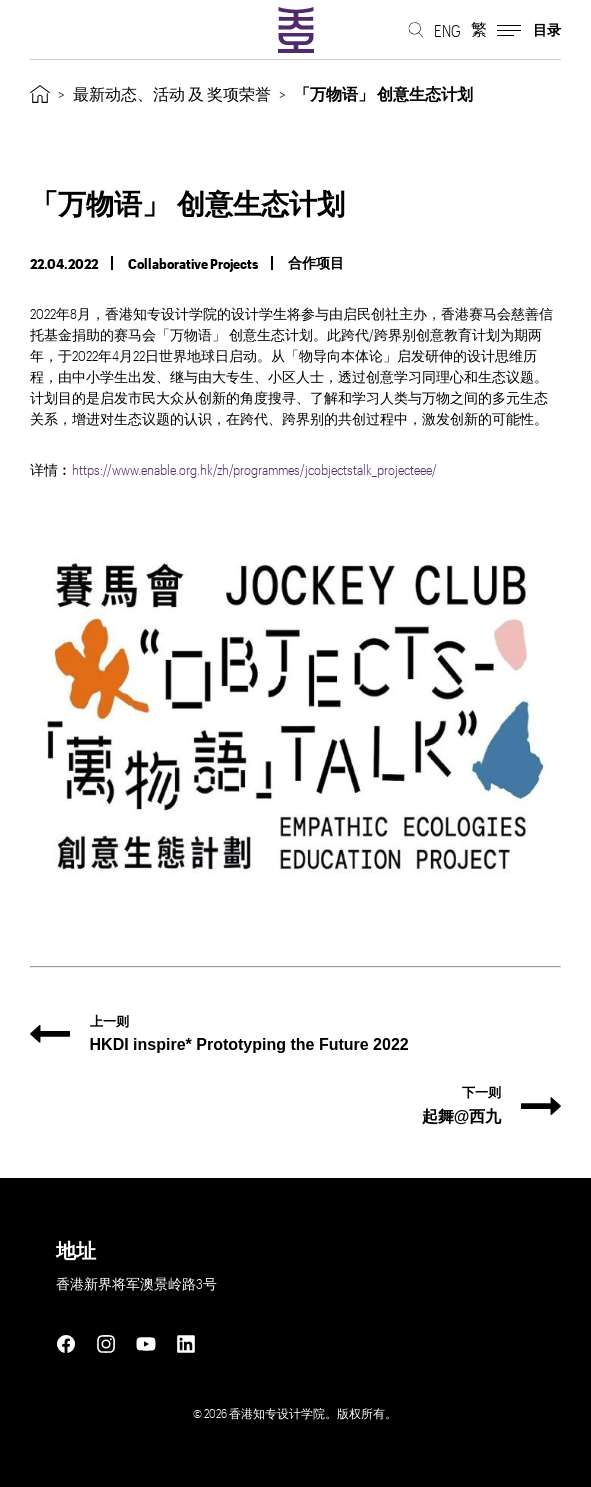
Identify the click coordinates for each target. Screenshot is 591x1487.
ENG (447, 30)
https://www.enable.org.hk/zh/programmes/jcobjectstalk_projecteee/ (254, 469)
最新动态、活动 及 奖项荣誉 (172, 93)
